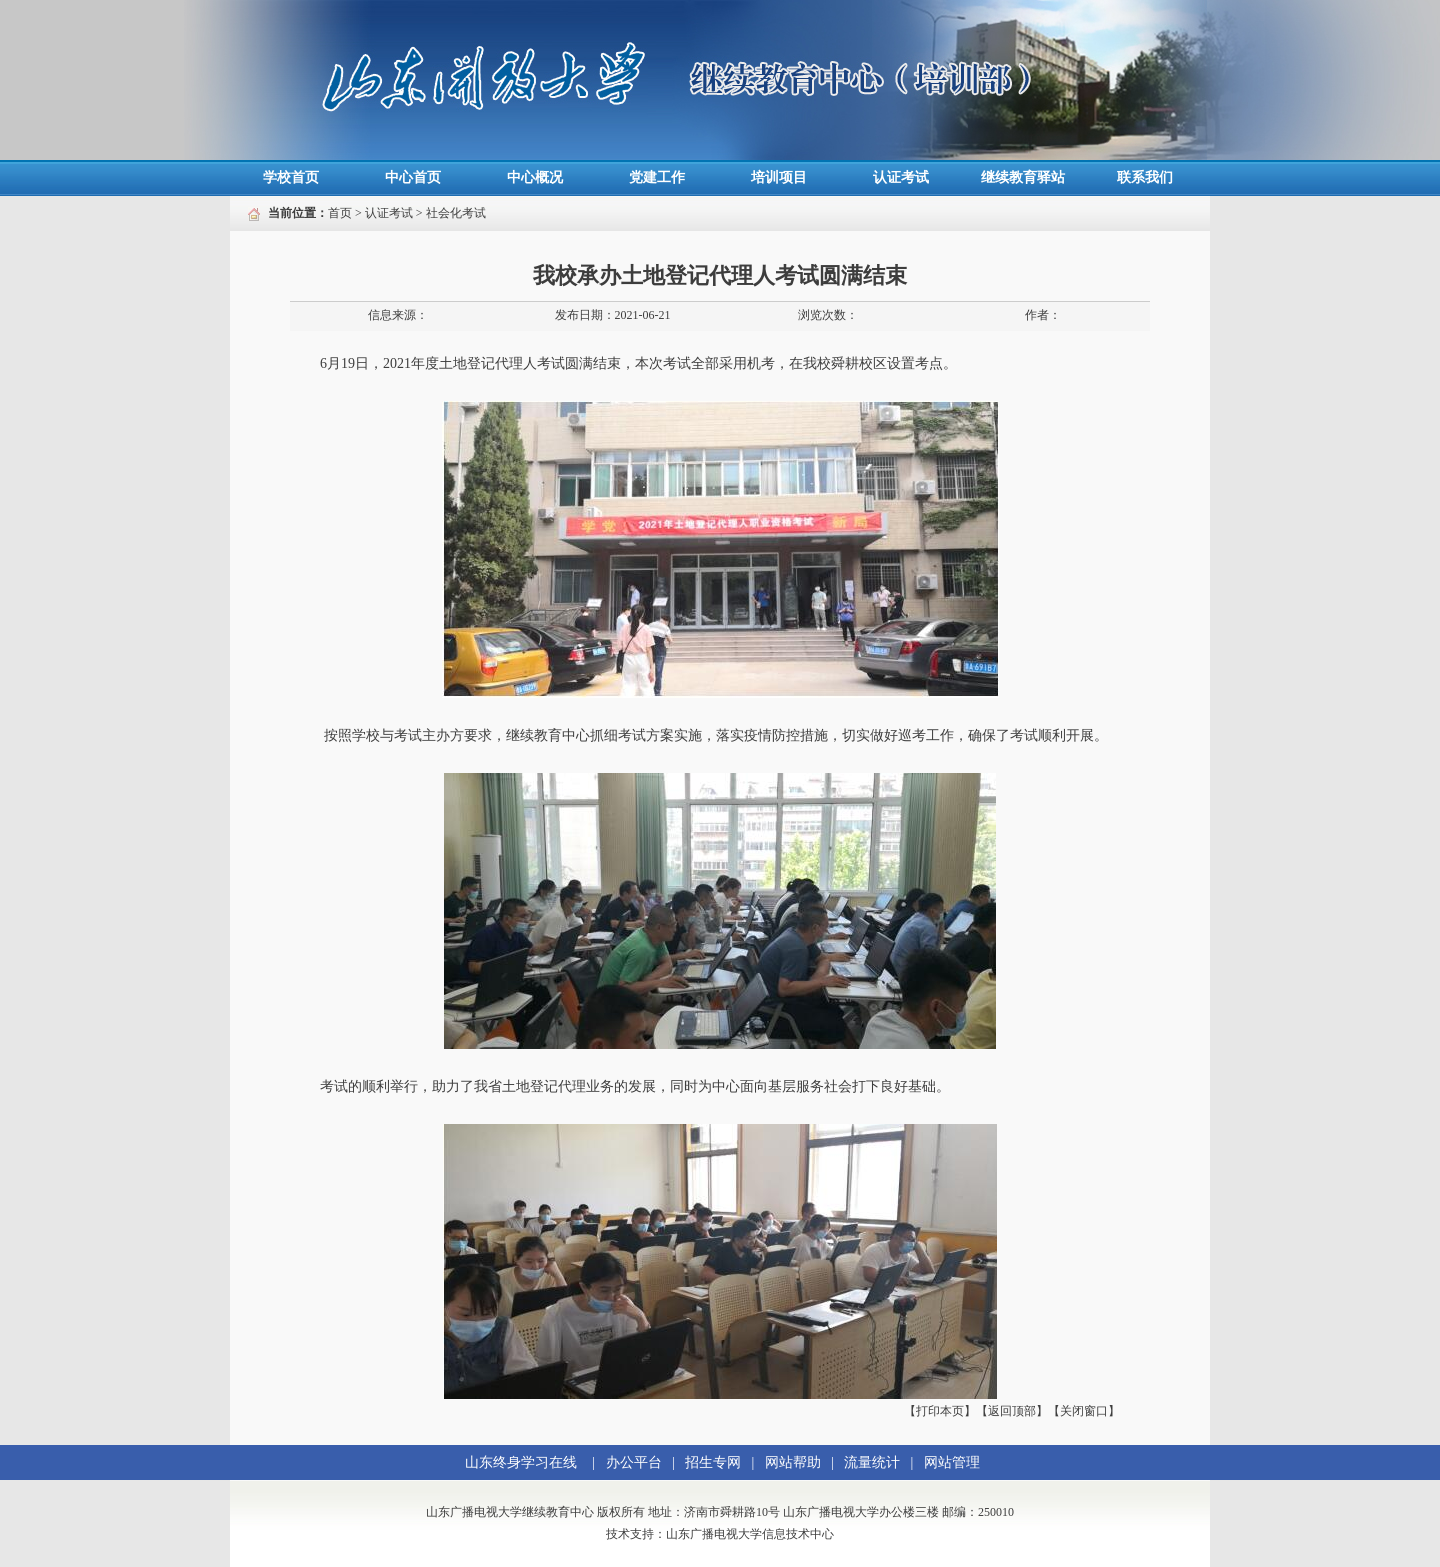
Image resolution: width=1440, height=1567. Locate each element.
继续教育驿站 (1023, 177)
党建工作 (657, 177)
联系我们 (1145, 177)
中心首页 (413, 177)
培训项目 (779, 177)
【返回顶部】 (1012, 1411)
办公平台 (634, 1462)
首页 (340, 213)
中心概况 (535, 177)
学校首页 (291, 177)
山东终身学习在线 (521, 1462)
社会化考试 (456, 213)
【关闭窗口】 (1084, 1411)
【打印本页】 (940, 1411)
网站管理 (952, 1462)
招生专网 (713, 1462)
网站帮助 (793, 1462)
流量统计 (872, 1462)
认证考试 (901, 177)
